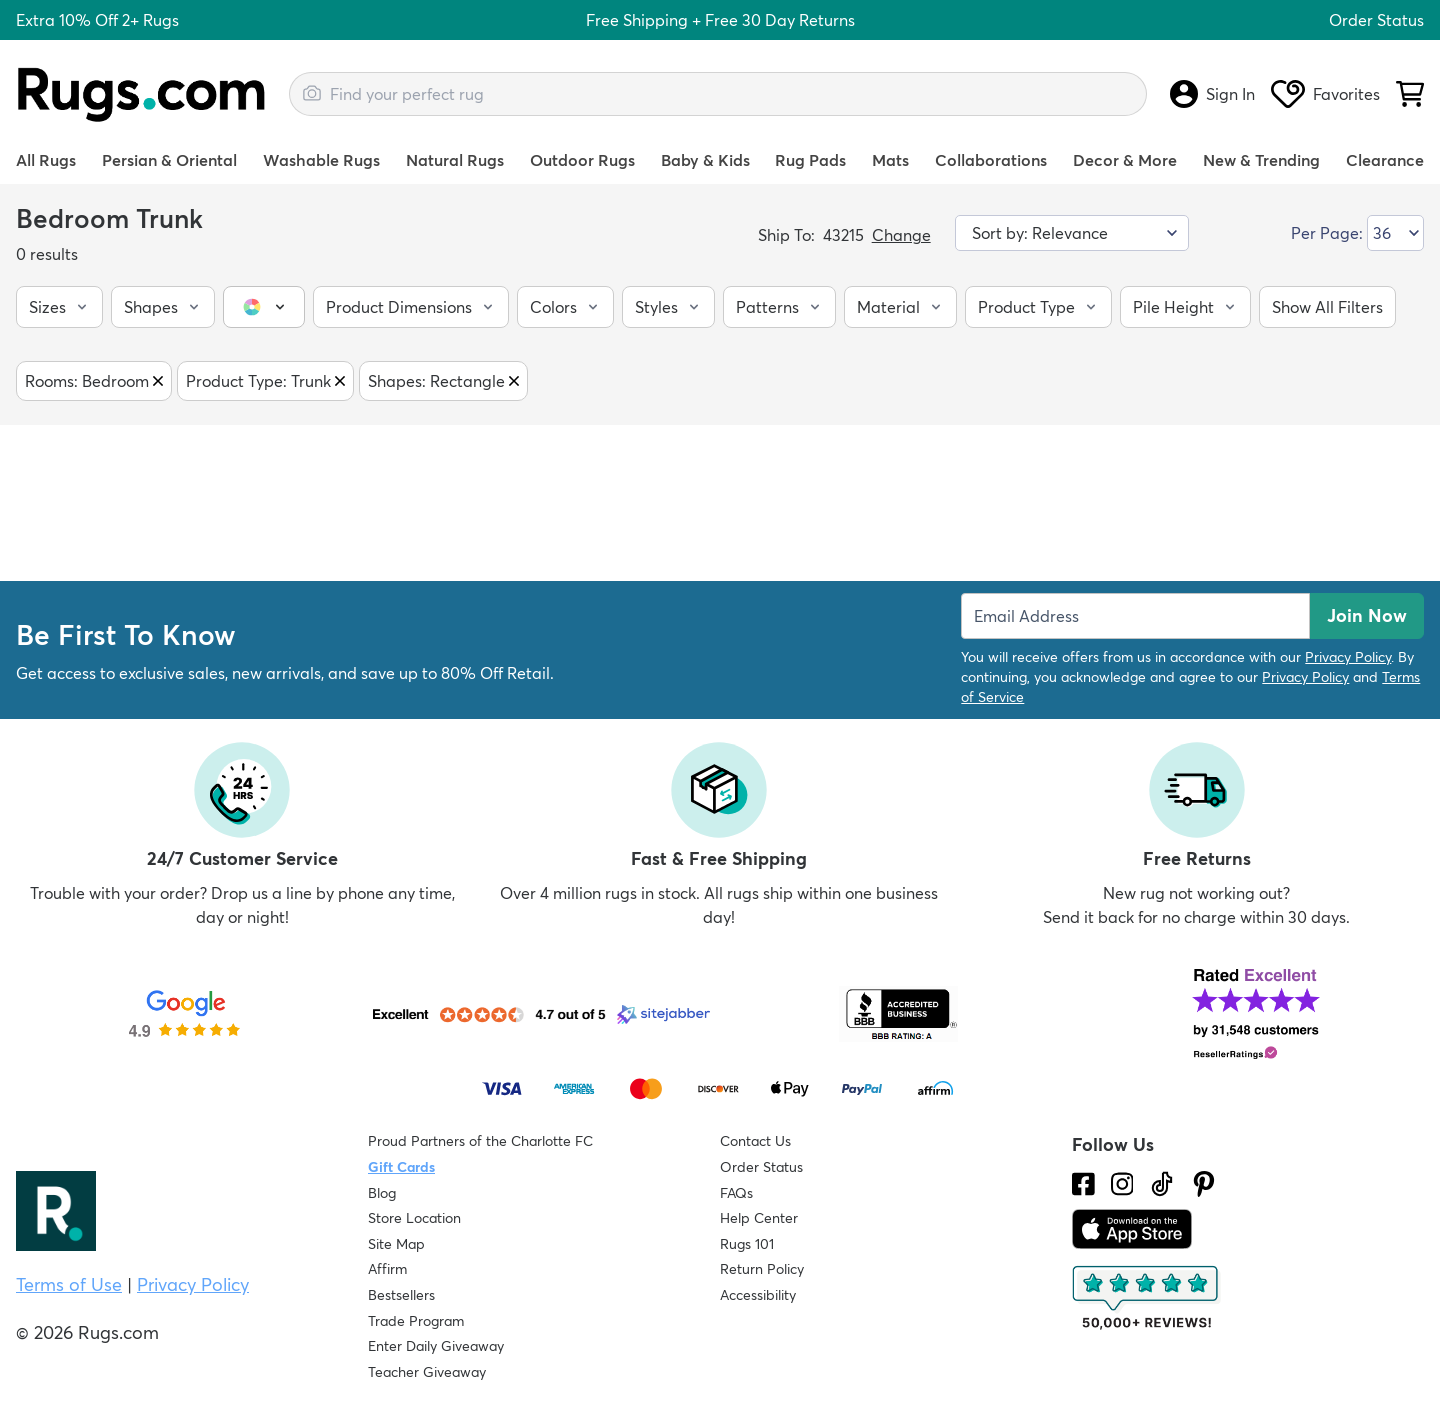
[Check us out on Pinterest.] (1204, 1184)
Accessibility (758, 1295)
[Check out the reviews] (1147, 1298)
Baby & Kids (705, 160)
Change (901, 235)
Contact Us (755, 1141)
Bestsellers (401, 1295)
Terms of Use (69, 1284)
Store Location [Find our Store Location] (414, 1218)
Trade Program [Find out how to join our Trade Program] (416, 1321)
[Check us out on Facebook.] (1083, 1184)
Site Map (396, 1244)
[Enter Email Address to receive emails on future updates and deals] (1135, 616)
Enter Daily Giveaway (436, 1346)
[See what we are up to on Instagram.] (1122, 1184)
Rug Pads (810, 160)
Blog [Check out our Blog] (382, 1193)
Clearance (1385, 160)
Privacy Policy (1348, 657)
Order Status (1376, 20)
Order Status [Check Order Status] (761, 1167)
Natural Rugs (455, 160)
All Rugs (46, 160)
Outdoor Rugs (582, 160)
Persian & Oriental (169, 160)
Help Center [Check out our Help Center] (759, 1218)
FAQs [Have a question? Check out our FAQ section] (736, 1193)
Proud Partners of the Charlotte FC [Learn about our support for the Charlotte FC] (480, 1141)
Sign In (1212, 94)
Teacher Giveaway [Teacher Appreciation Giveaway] (427, 1372)
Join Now (1367, 615)
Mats (890, 160)
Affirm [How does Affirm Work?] (387, 1269)
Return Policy (762, 1269)
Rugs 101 (747, 1244)
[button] (59, 307)
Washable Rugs (321, 160)
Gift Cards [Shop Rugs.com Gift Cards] (401, 1167)
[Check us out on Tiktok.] (1162, 1184)
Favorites (1325, 94)
